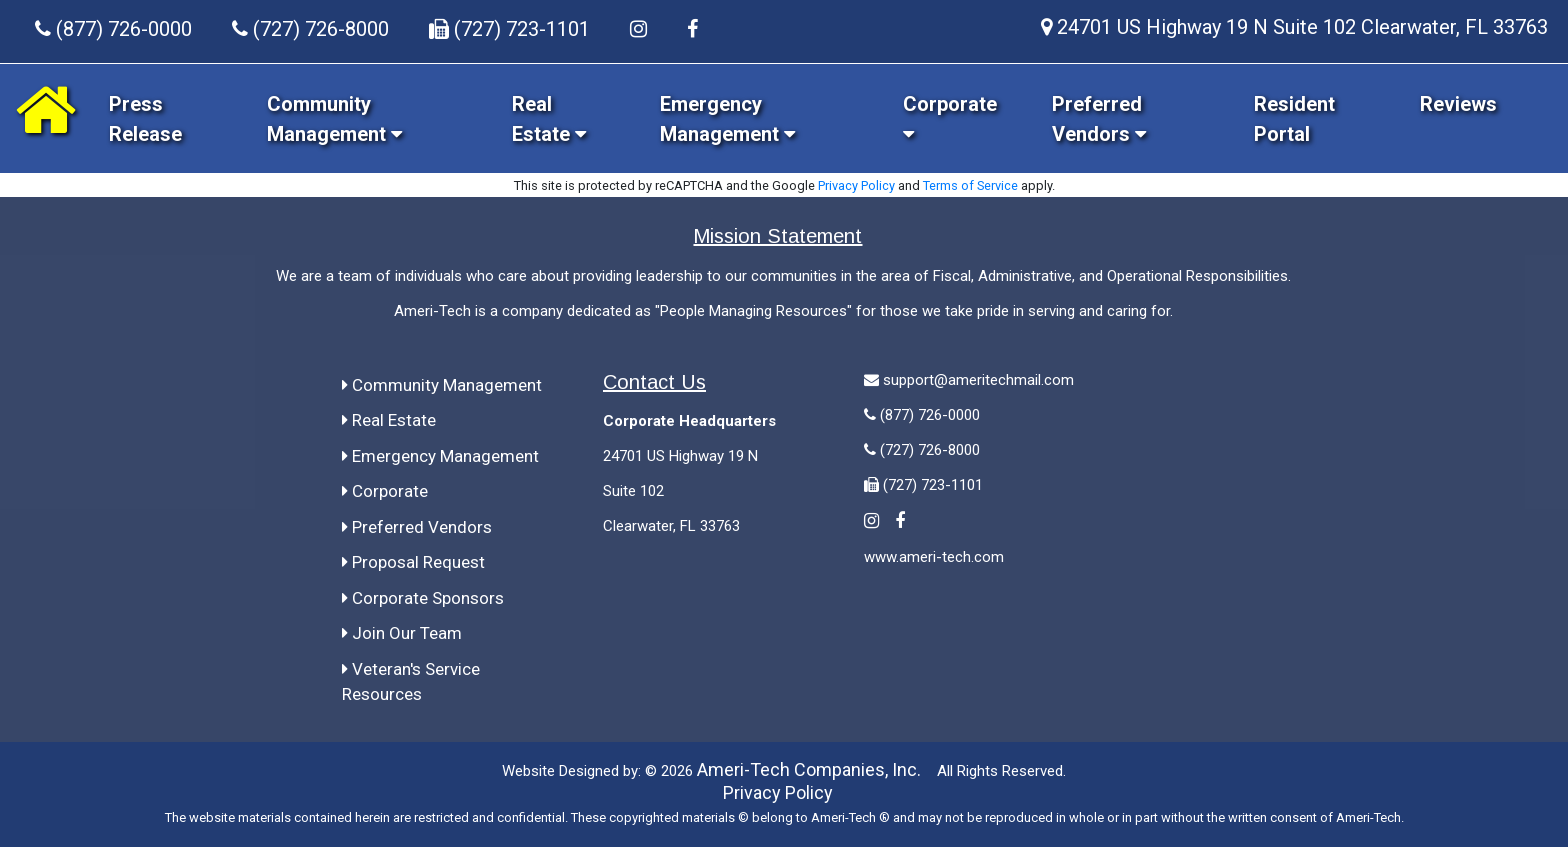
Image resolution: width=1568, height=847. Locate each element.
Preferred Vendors (417, 527)
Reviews (1458, 104)
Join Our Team (402, 633)
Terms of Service (970, 185)
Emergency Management (440, 456)
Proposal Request (413, 562)
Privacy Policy (856, 185)
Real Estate (389, 420)
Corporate (385, 491)
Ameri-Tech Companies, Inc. (809, 769)
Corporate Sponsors (423, 598)
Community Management (442, 385)
